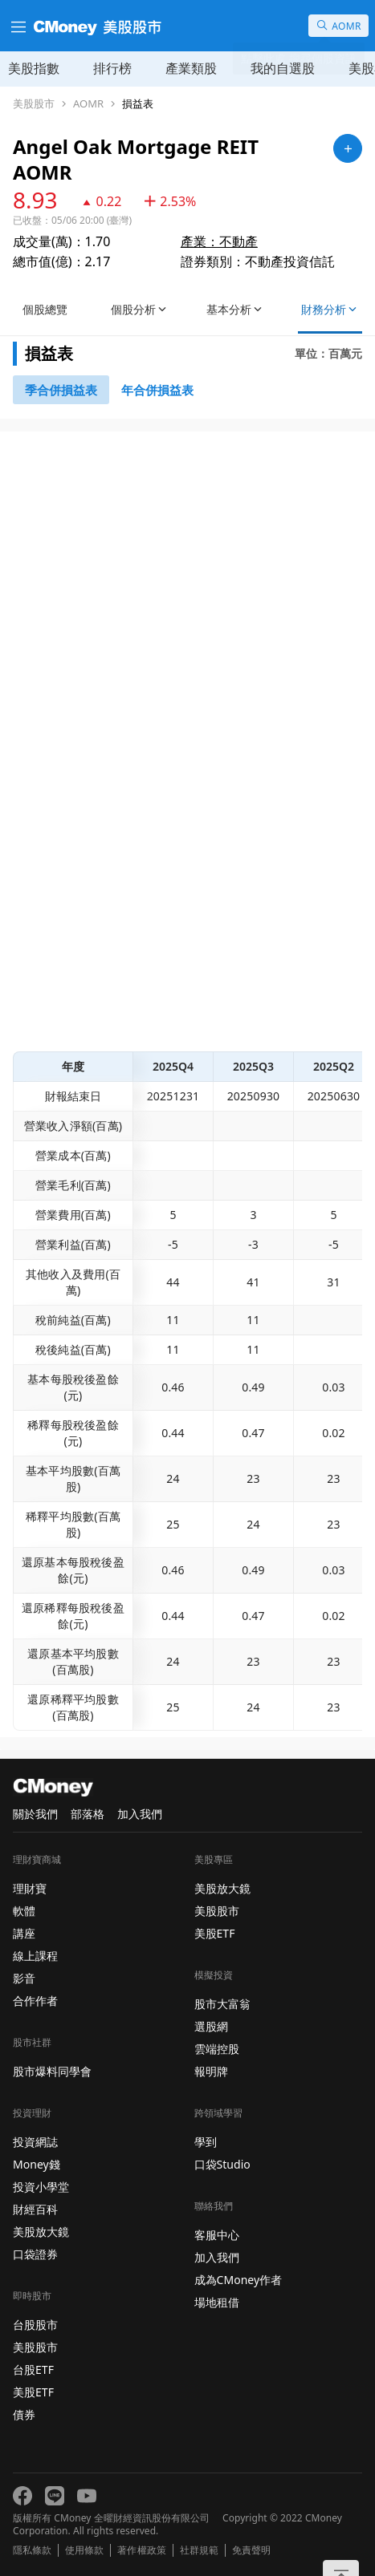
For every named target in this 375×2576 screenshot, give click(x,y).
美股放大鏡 (41, 2231)
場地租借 (216, 2302)
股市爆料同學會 (52, 2071)
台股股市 (35, 2324)
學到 (205, 2141)
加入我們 (139, 1813)
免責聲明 (251, 2550)
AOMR (88, 104)
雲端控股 (216, 2048)
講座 (24, 1933)
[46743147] (61, 389)
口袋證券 (35, 2254)
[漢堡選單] (17, 25)
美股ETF (33, 2392)
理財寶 (30, 1888)
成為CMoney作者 (238, 2279)
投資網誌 (35, 2141)
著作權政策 (141, 2550)
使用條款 (84, 2550)
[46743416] (157, 389)
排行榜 (112, 68)
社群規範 (199, 2550)
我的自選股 (283, 68)
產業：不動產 (219, 241)
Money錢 (36, 2164)
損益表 (137, 104)
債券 (24, 2414)
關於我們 (35, 1813)
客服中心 (216, 2234)
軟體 (24, 1910)
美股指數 (33, 68)
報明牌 (211, 2071)
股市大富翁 (222, 2003)
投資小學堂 (41, 2186)
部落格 (87, 1813)
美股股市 (34, 104)
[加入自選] (347, 148)
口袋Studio (222, 2164)
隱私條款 (32, 2550)
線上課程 (35, 1955)
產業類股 (191, 68)
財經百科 (35, 2209)
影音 (24, 1978)
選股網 (211, 2026)
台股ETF (33, 2369)
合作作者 (35, 2000)
